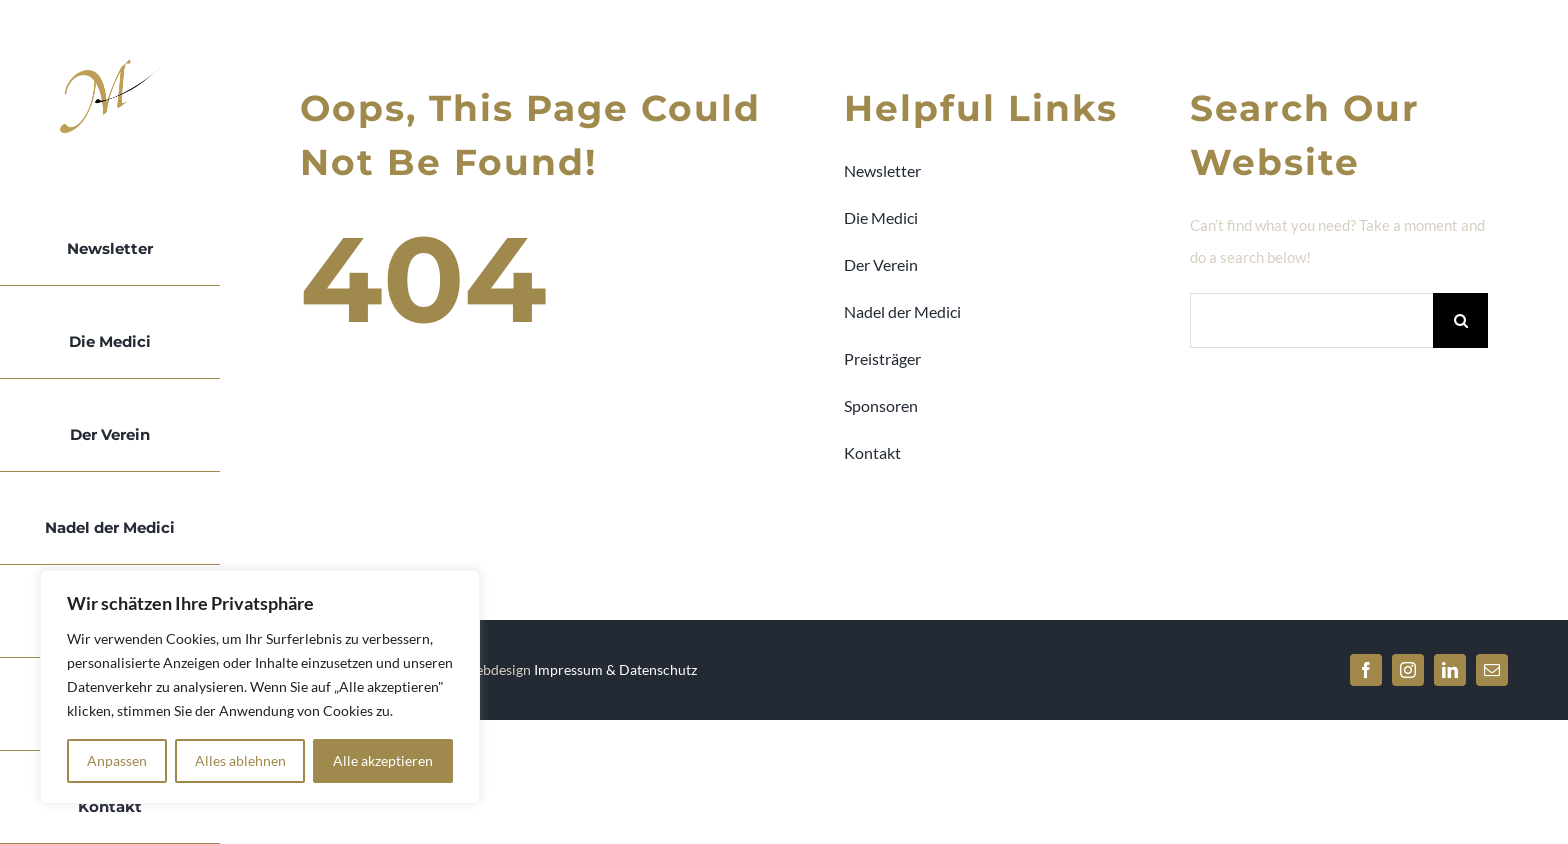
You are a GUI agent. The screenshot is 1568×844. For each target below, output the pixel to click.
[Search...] (1312, 320)
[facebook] (1366, 670)
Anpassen (117, 760)
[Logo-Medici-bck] (110, 67)
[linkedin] (1450, 670)
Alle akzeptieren (383, 760)
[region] (260, 687)
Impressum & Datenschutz (615, 669)
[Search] (1460, 320)
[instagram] (1408, 670)
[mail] (1492, 670)
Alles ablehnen (240, 760)
